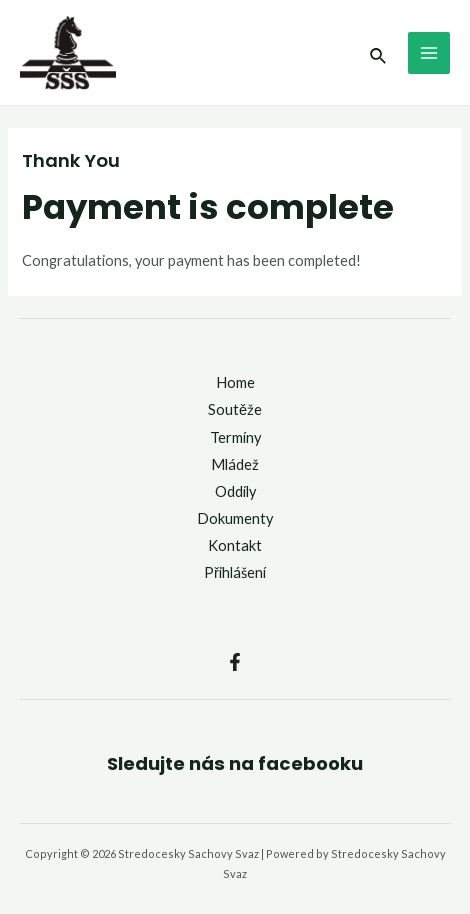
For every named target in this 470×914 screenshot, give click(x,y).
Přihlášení (235, 572)
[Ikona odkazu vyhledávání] (379, 53)
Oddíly (235, 491)
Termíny (235, 437)
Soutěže (235, 409)
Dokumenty (235, 518)
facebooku (310, 763)
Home (235, 382)
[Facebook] (235, 662)
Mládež (235, 464)
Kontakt (235, 545)
